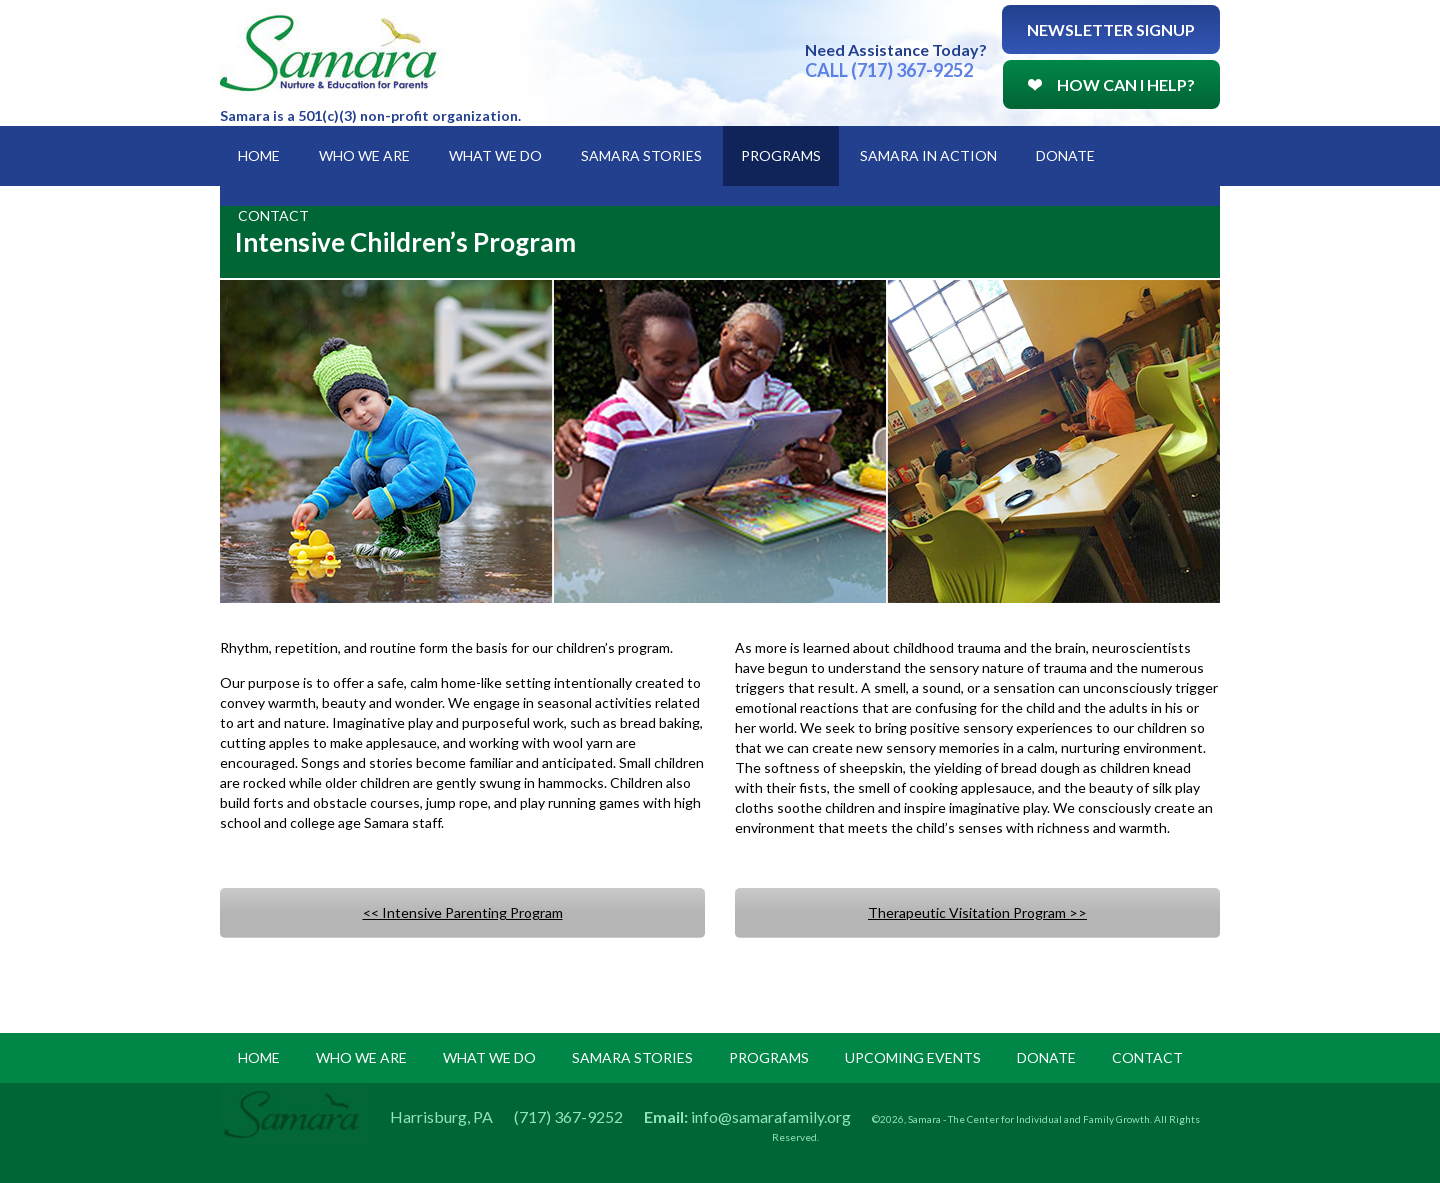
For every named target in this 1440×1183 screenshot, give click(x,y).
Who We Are (364, 155)
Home (259, 155)
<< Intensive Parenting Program (463, 912)
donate (1046, 1057)
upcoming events (913, 1057)
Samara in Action (928, 155)
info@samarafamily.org (771, 1116)
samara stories (632, 1057)
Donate (1065, 155)
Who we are (361, 1057)
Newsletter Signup (1111, 29)
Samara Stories (641, 155)
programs (769, 1057)
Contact (273, 215)
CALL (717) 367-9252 (889, 70)
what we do (489, 1057)
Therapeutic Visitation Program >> (977, 912)
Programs (781, 155)
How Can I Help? (1111, 84)
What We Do (495, 155)
